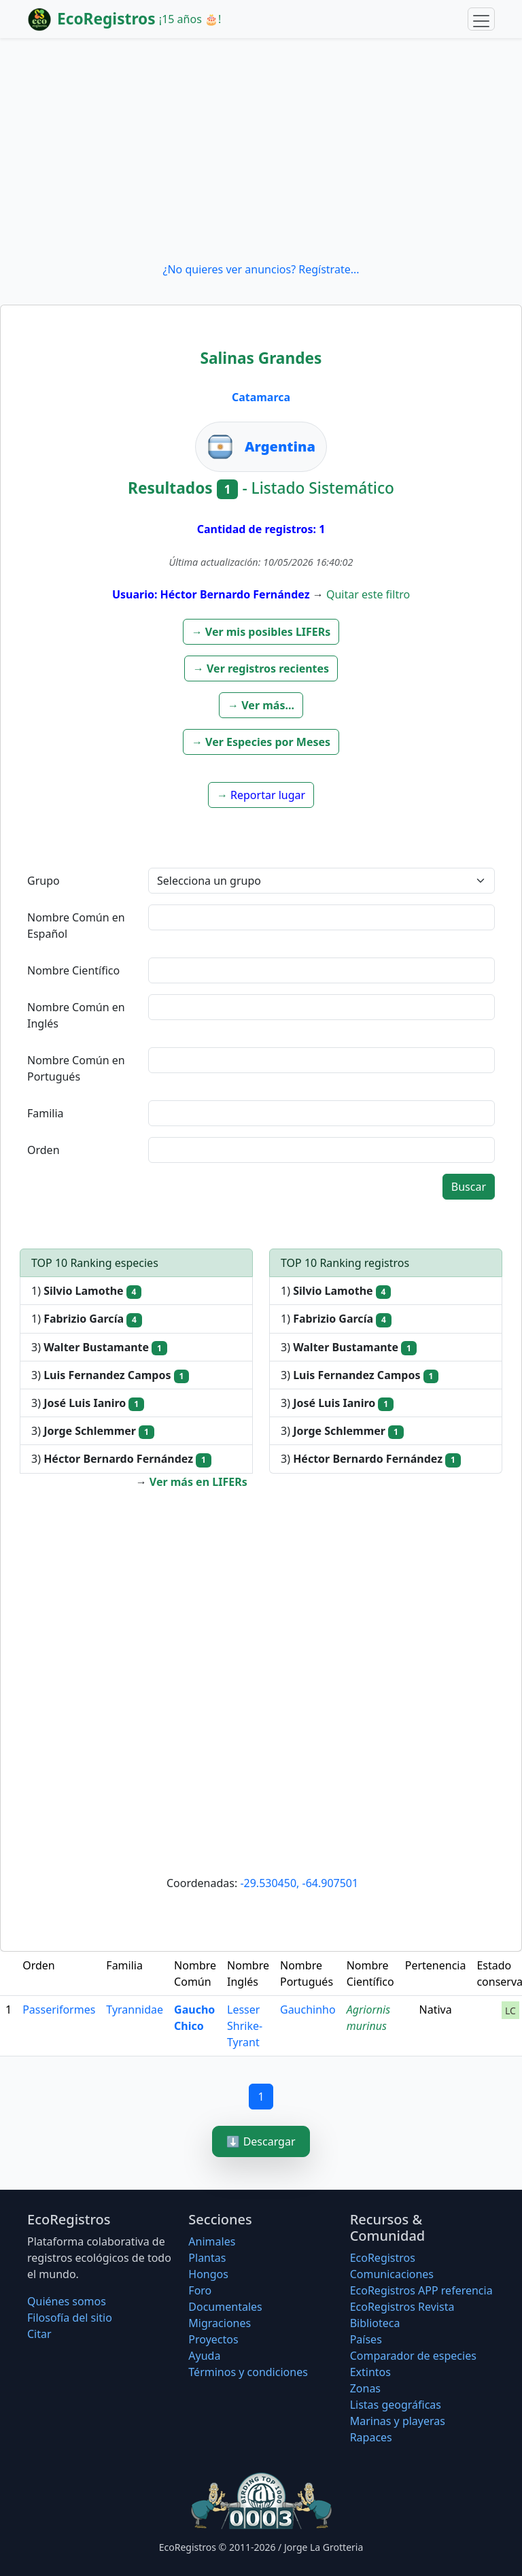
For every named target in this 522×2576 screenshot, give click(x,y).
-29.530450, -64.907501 (299, 1883)
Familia (45, 1113)
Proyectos (213, 2339)
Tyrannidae (134, 2009)
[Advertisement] (261, 149)
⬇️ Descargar (260, 2141)
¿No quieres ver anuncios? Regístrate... (260, 269)
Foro (199, 2290)
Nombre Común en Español (76, 925)
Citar (39, 2333)
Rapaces (371, 2437)
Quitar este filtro (368, 594)
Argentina (280, 446)
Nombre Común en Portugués (76, 1068)
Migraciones (219, 2323)
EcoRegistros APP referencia (421, 2290)
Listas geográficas (395, 2404)
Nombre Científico (73, 970)
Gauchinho (308, 2009)
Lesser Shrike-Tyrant (244, 2026)
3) (99, 1347)
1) (86, 1291)
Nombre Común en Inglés (76, 1015)
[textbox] (321, 917)
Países (366, 2339)
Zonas (365, 2388)
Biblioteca (375, 2323)
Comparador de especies (413, 2355)
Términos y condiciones (248, 2372)
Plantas (207, 2257)
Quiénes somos (66, 2301)
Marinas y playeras (397, 2420)
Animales (211, 2241)
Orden (43, 1149)
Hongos (208, 2274)
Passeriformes (58, 2009)
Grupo (43, 880)
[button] (261, 632)
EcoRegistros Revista (402, 2306)
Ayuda (204, 2355)
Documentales (225, 2306)
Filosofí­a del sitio (69, 2317)
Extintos (370, 2372)
